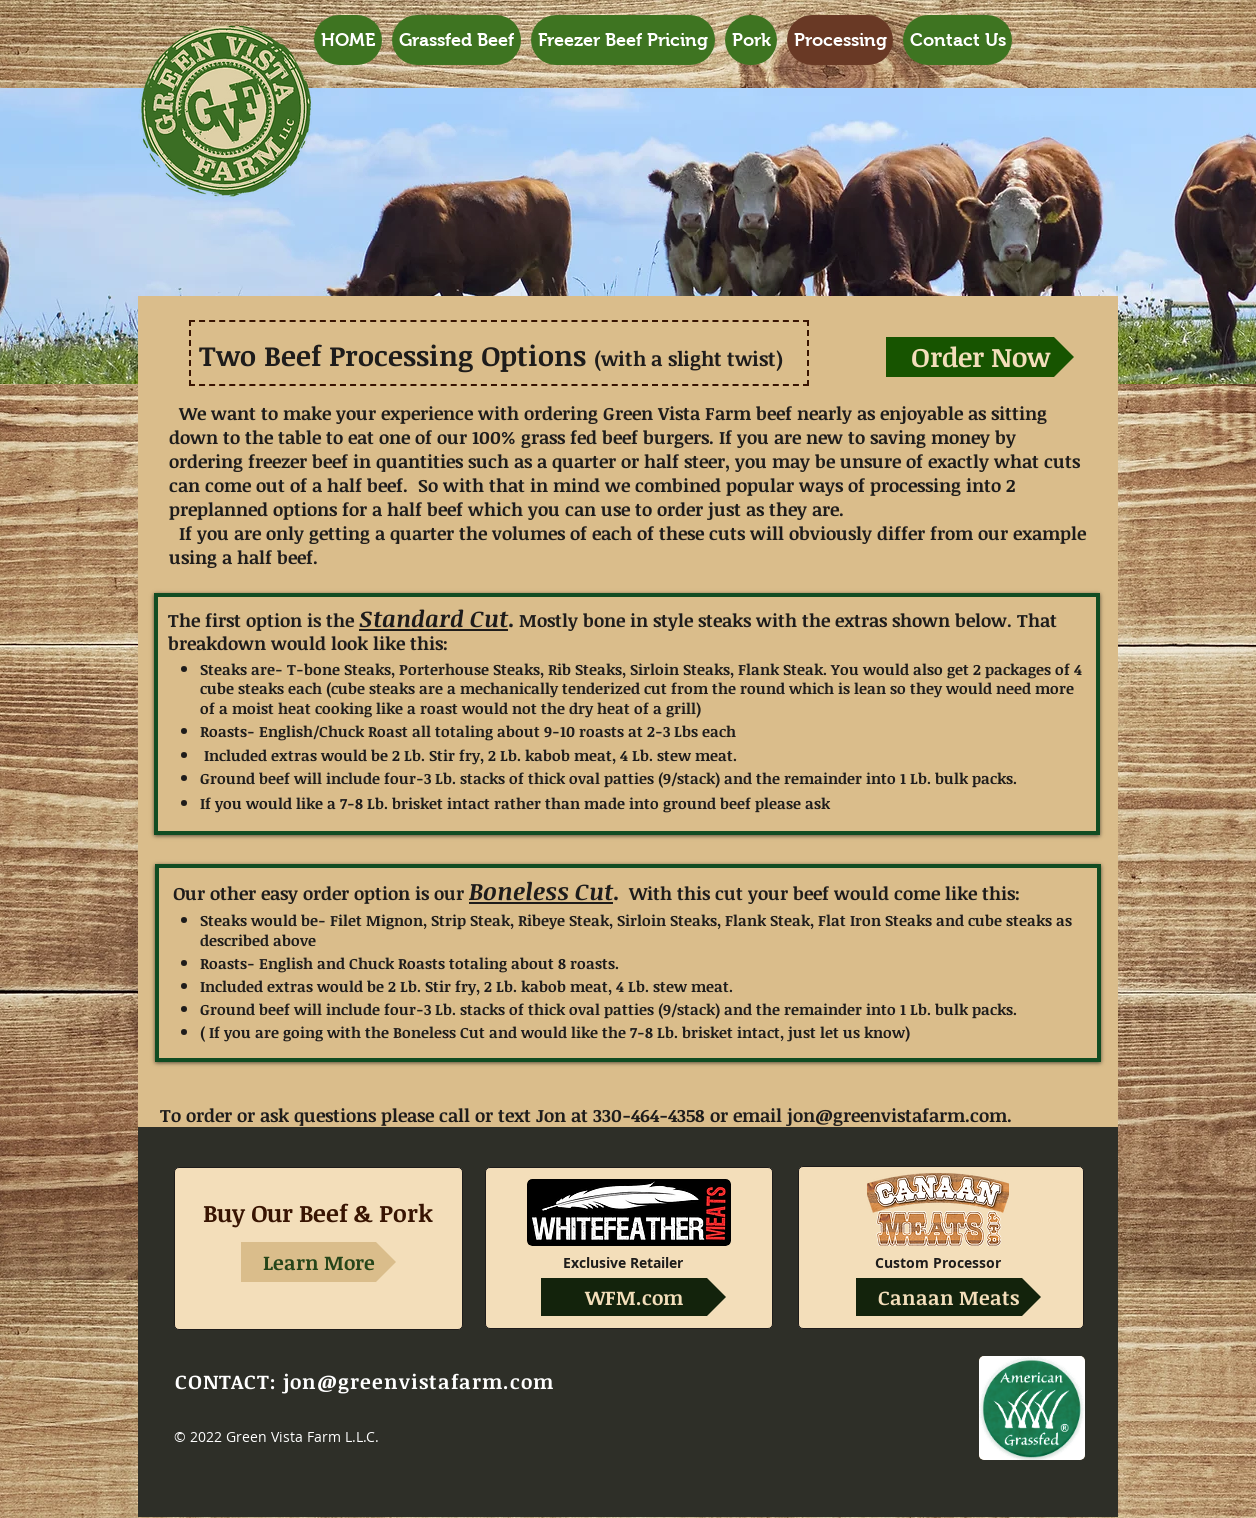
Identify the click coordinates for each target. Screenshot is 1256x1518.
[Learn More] (318, 1262)
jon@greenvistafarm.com (897, 1115)
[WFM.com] (633, 1297)
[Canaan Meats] (948, 1297)
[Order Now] (980, 357)
